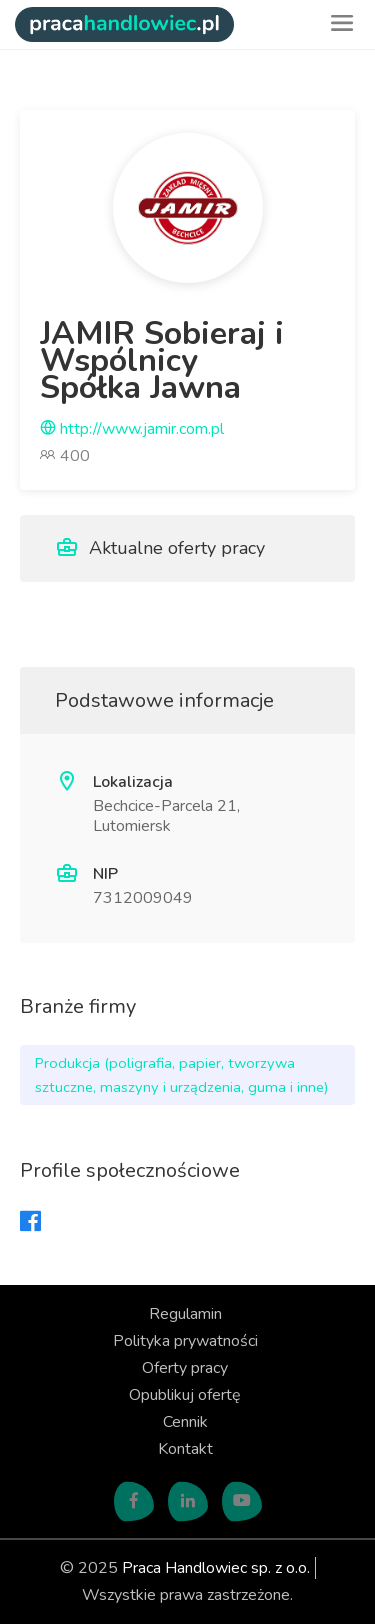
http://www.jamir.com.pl (132, 429)
